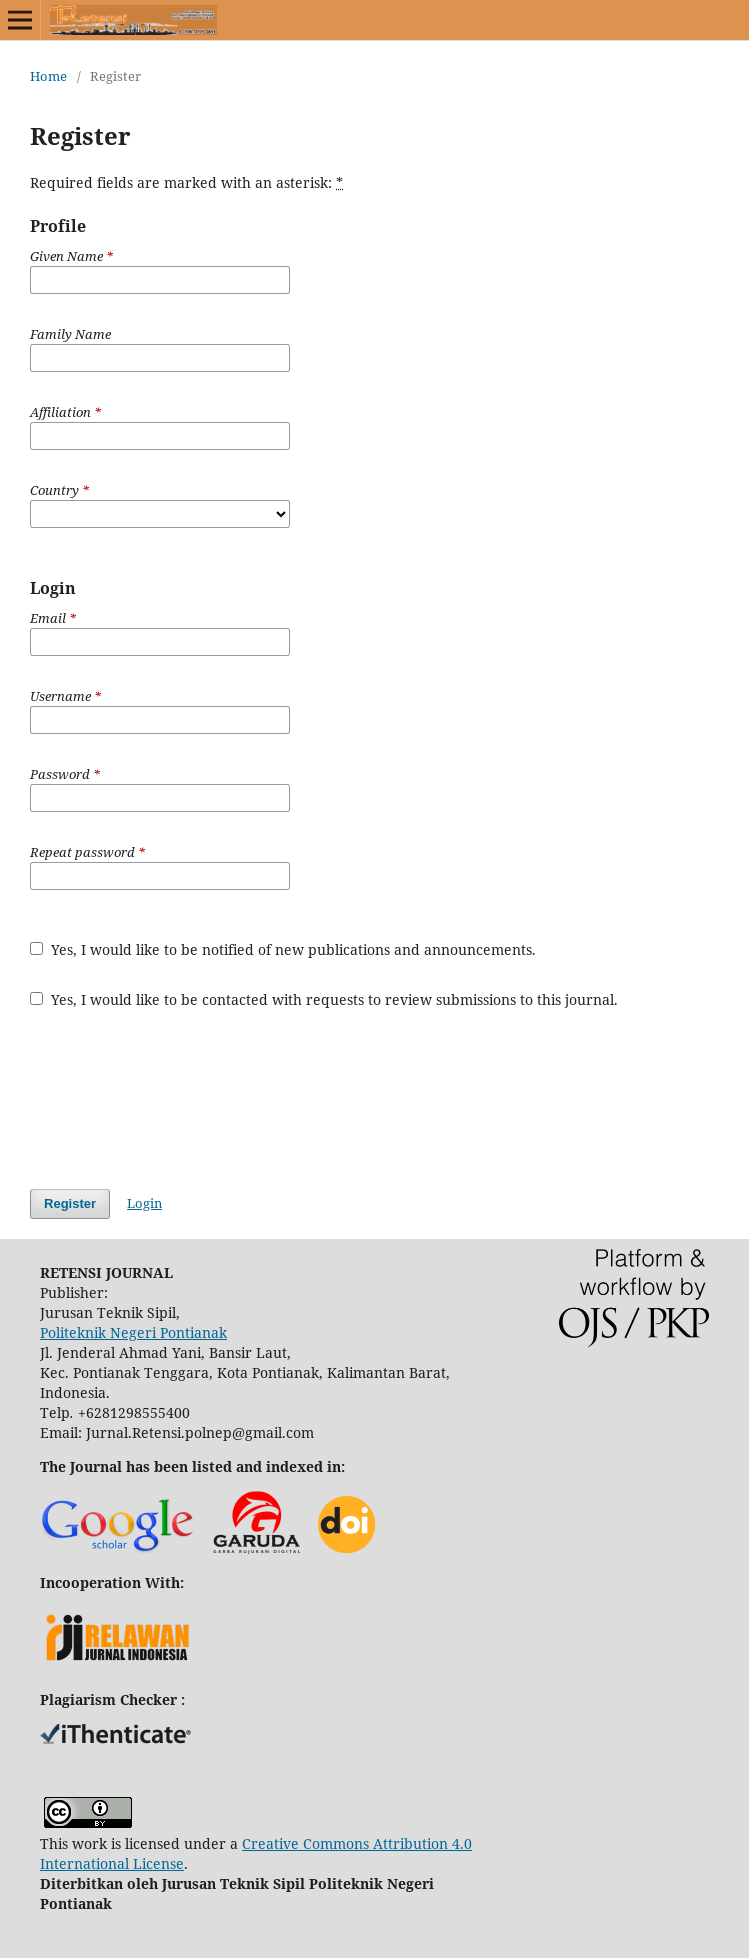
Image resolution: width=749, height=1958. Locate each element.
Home (48, 76)
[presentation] (182, 1099)
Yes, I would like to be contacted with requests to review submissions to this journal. (324, 999)
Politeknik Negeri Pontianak (133, 1332)
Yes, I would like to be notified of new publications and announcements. (283, 949)
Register (70, 1203)
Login (144, 1203)
